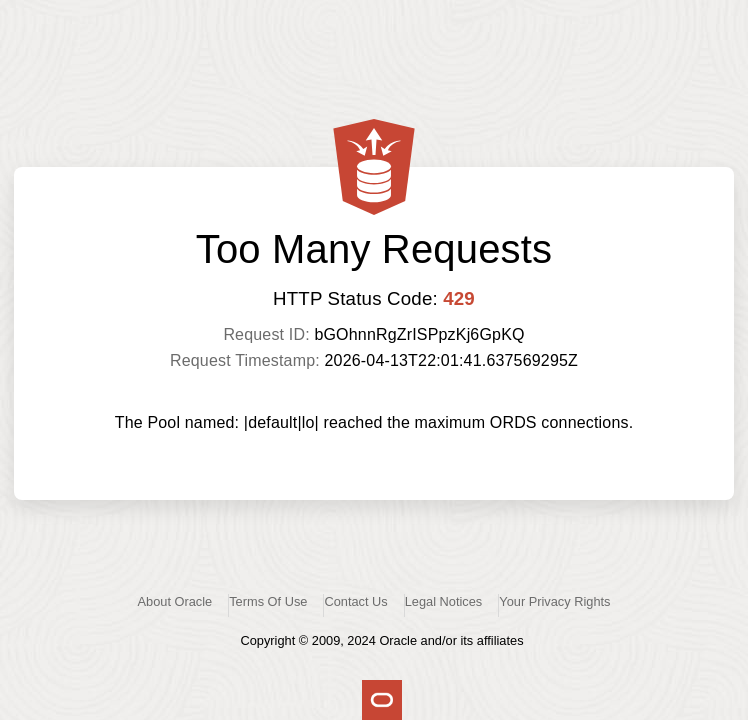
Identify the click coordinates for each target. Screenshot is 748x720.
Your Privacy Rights (554, 601)
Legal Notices (444, 601)
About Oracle (175, 601)
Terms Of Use (268, 601)
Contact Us (355, 601)
